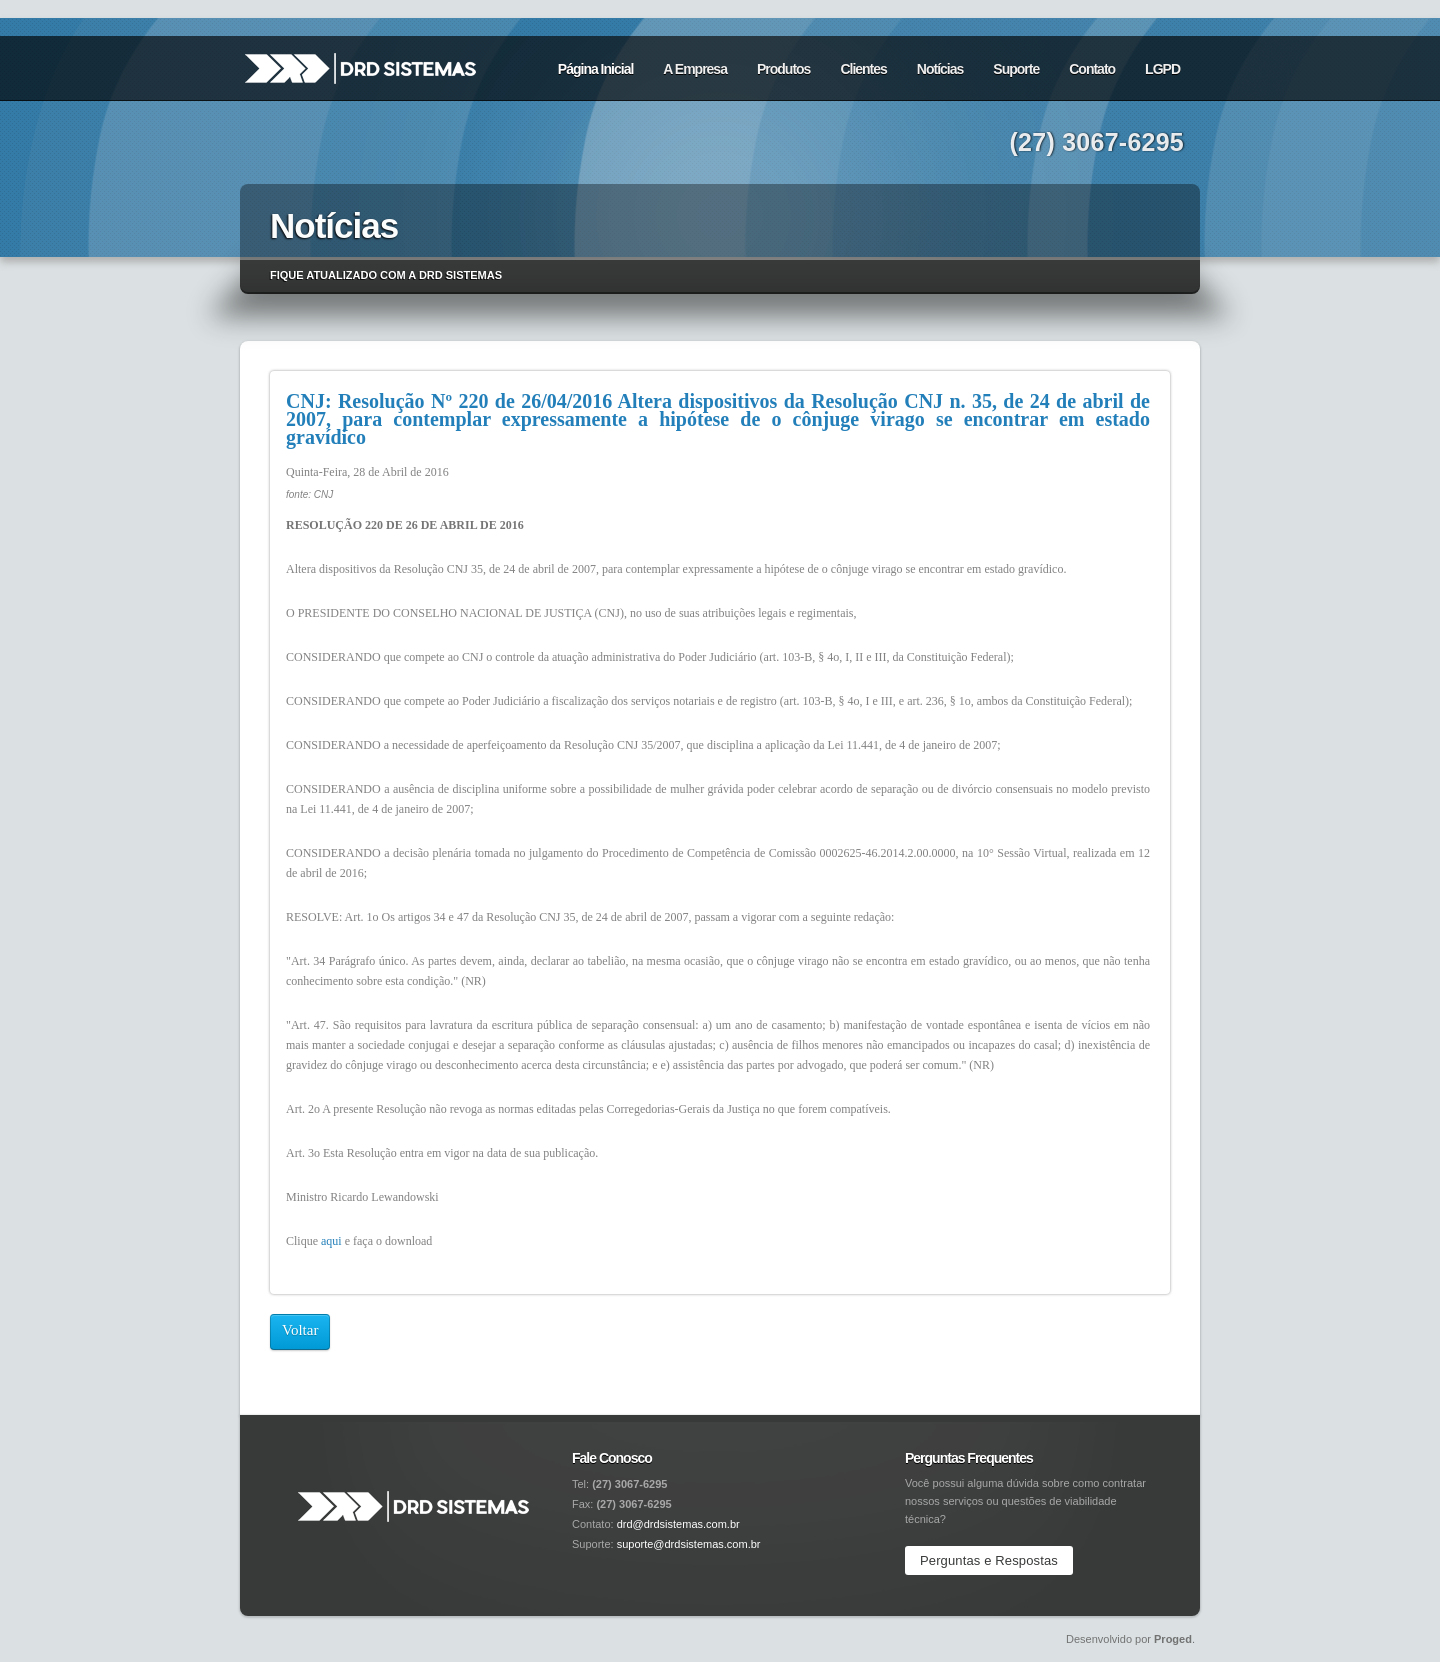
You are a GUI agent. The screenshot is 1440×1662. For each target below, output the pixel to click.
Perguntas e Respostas (989, 1560)
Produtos (783, 69)
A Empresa (695, 69)
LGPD (1162, 69)
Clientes (863, 69)
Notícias (940, 69)
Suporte (1016, 69)
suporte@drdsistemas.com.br (689, 1544)
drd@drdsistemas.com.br (678, 1524)
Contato (1092, 69)
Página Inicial (595, 69)
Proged (1173, 1639)
